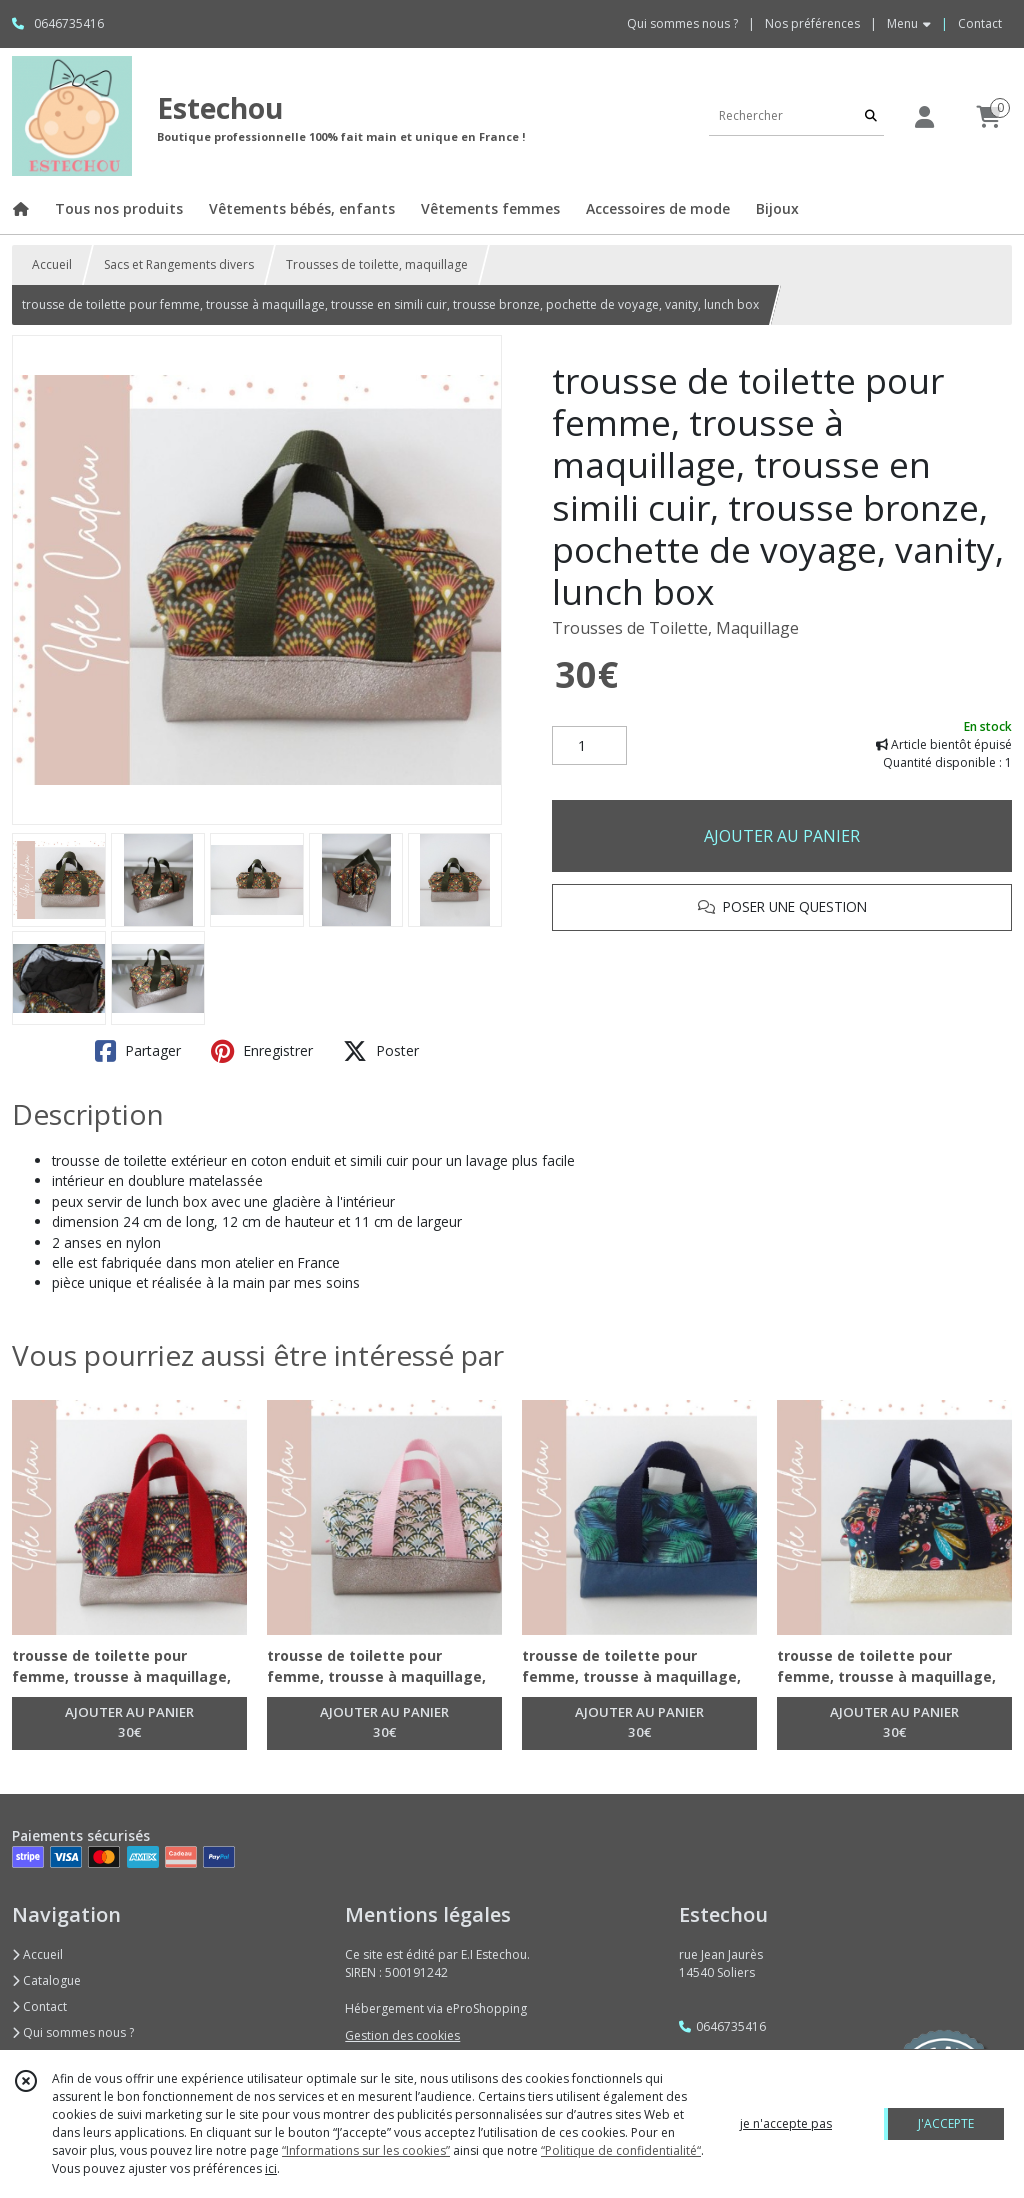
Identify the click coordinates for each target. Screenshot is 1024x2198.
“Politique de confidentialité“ (621, 2150)
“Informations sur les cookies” (366, 2150)
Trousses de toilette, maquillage (377, 264)
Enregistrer (262, 1051)
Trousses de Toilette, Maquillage (675, 628)
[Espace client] (924, 116)
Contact (980, 23)
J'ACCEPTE (946, 2123)
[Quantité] (589, 746)
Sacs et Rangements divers (179, 264)
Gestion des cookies (402, 2035)
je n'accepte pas (786, 2123)
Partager (138, 1051)
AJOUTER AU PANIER (782, 836)
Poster (381, 1051)
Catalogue (46, 1980)
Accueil (52, 264)
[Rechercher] (871, 115)
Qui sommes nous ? (73, 2032)
